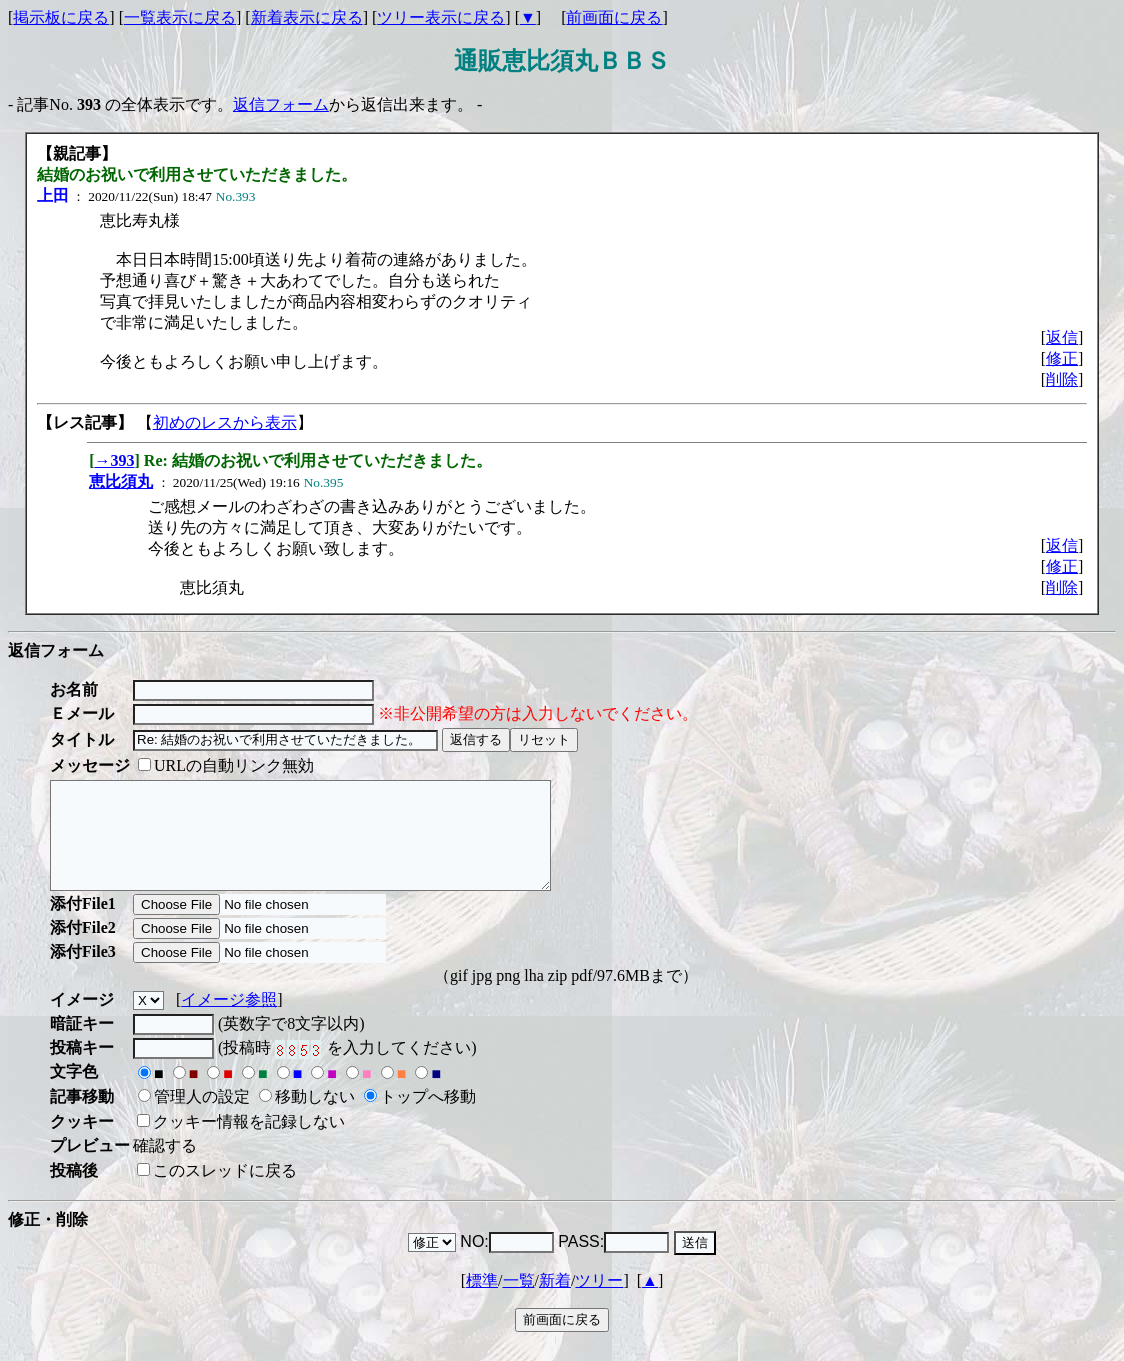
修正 (1062, 358)
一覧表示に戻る (180, 17)
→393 (115, 460)
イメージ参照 (229, 1020)
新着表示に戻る (307, 17)
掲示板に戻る (61, 17)
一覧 (519, 1301)
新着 (555, 1301)
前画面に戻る (614, 17)
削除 (1062, 379)
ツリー (599, 1301)
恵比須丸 (121, 481)
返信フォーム (281, 104)
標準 (482, 1301)
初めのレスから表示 (225, 422)
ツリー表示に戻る (441, 17)
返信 (1062, 337)
